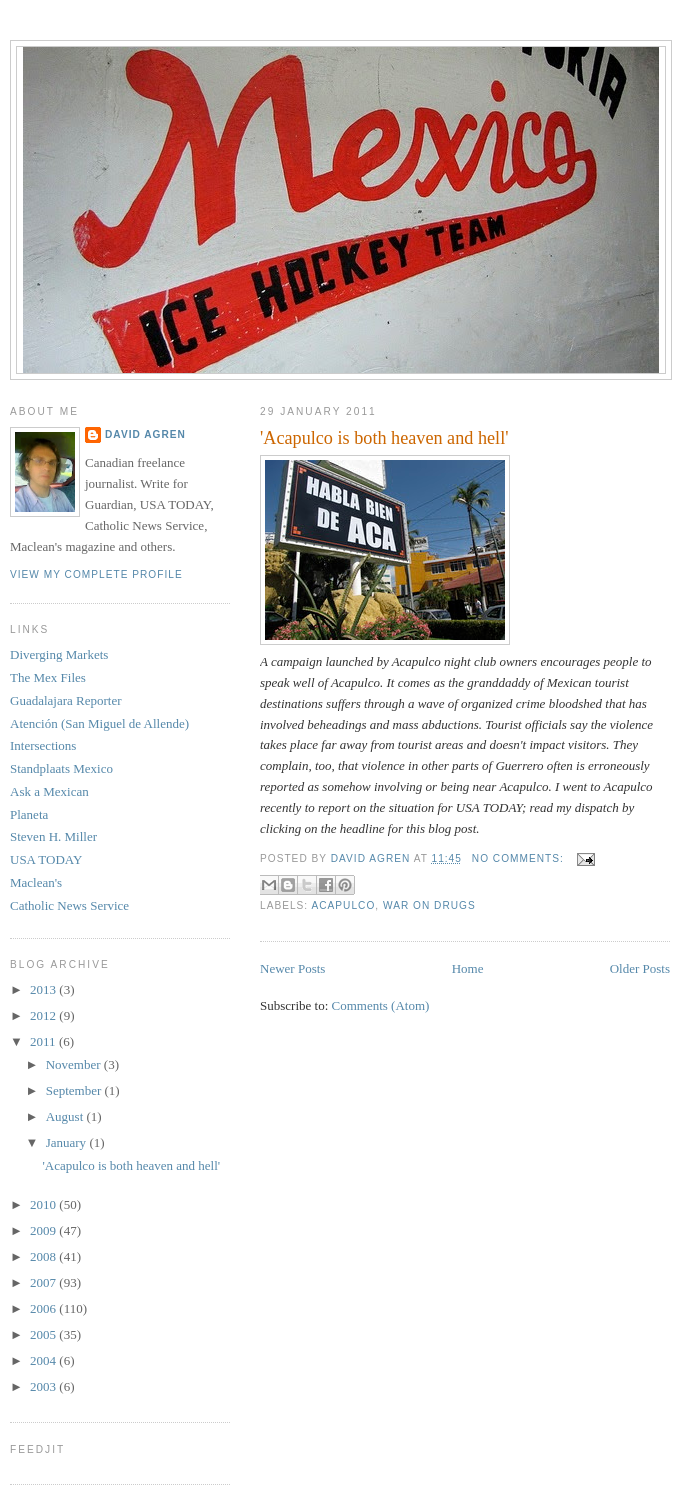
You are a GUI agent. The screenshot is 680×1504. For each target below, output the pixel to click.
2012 (44, 1015)
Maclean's (36, 882)
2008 (44, 1256)
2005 (44, 1334)
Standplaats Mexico (61, 768)
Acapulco (343, 905)
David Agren (145, 434)
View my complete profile (96, 574)
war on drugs (429, 905)
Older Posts (640, 968)
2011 (44, 1041)
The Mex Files (48, 677)
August (66, 1116)
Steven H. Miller (53, 836)
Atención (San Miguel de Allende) (99, 723)
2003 (44, 1386)
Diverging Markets (59, 654)
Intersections (43, 745)
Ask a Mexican (49, 791)
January (68, 1142)
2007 (44, 1282)
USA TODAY (46, 859)
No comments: (520, 858)
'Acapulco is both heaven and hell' (384, 438)
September (75, 1090)
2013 (44, 989)
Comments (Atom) (381, 1005)
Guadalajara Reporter (66, 700)
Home (468, 968)
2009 (44, 1230)
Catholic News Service (69, 905)
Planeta (29, 814)
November (75, 1064)
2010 (44, 1204)
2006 (44, 1308)
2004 (44, 1360)
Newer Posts (292, 968)
